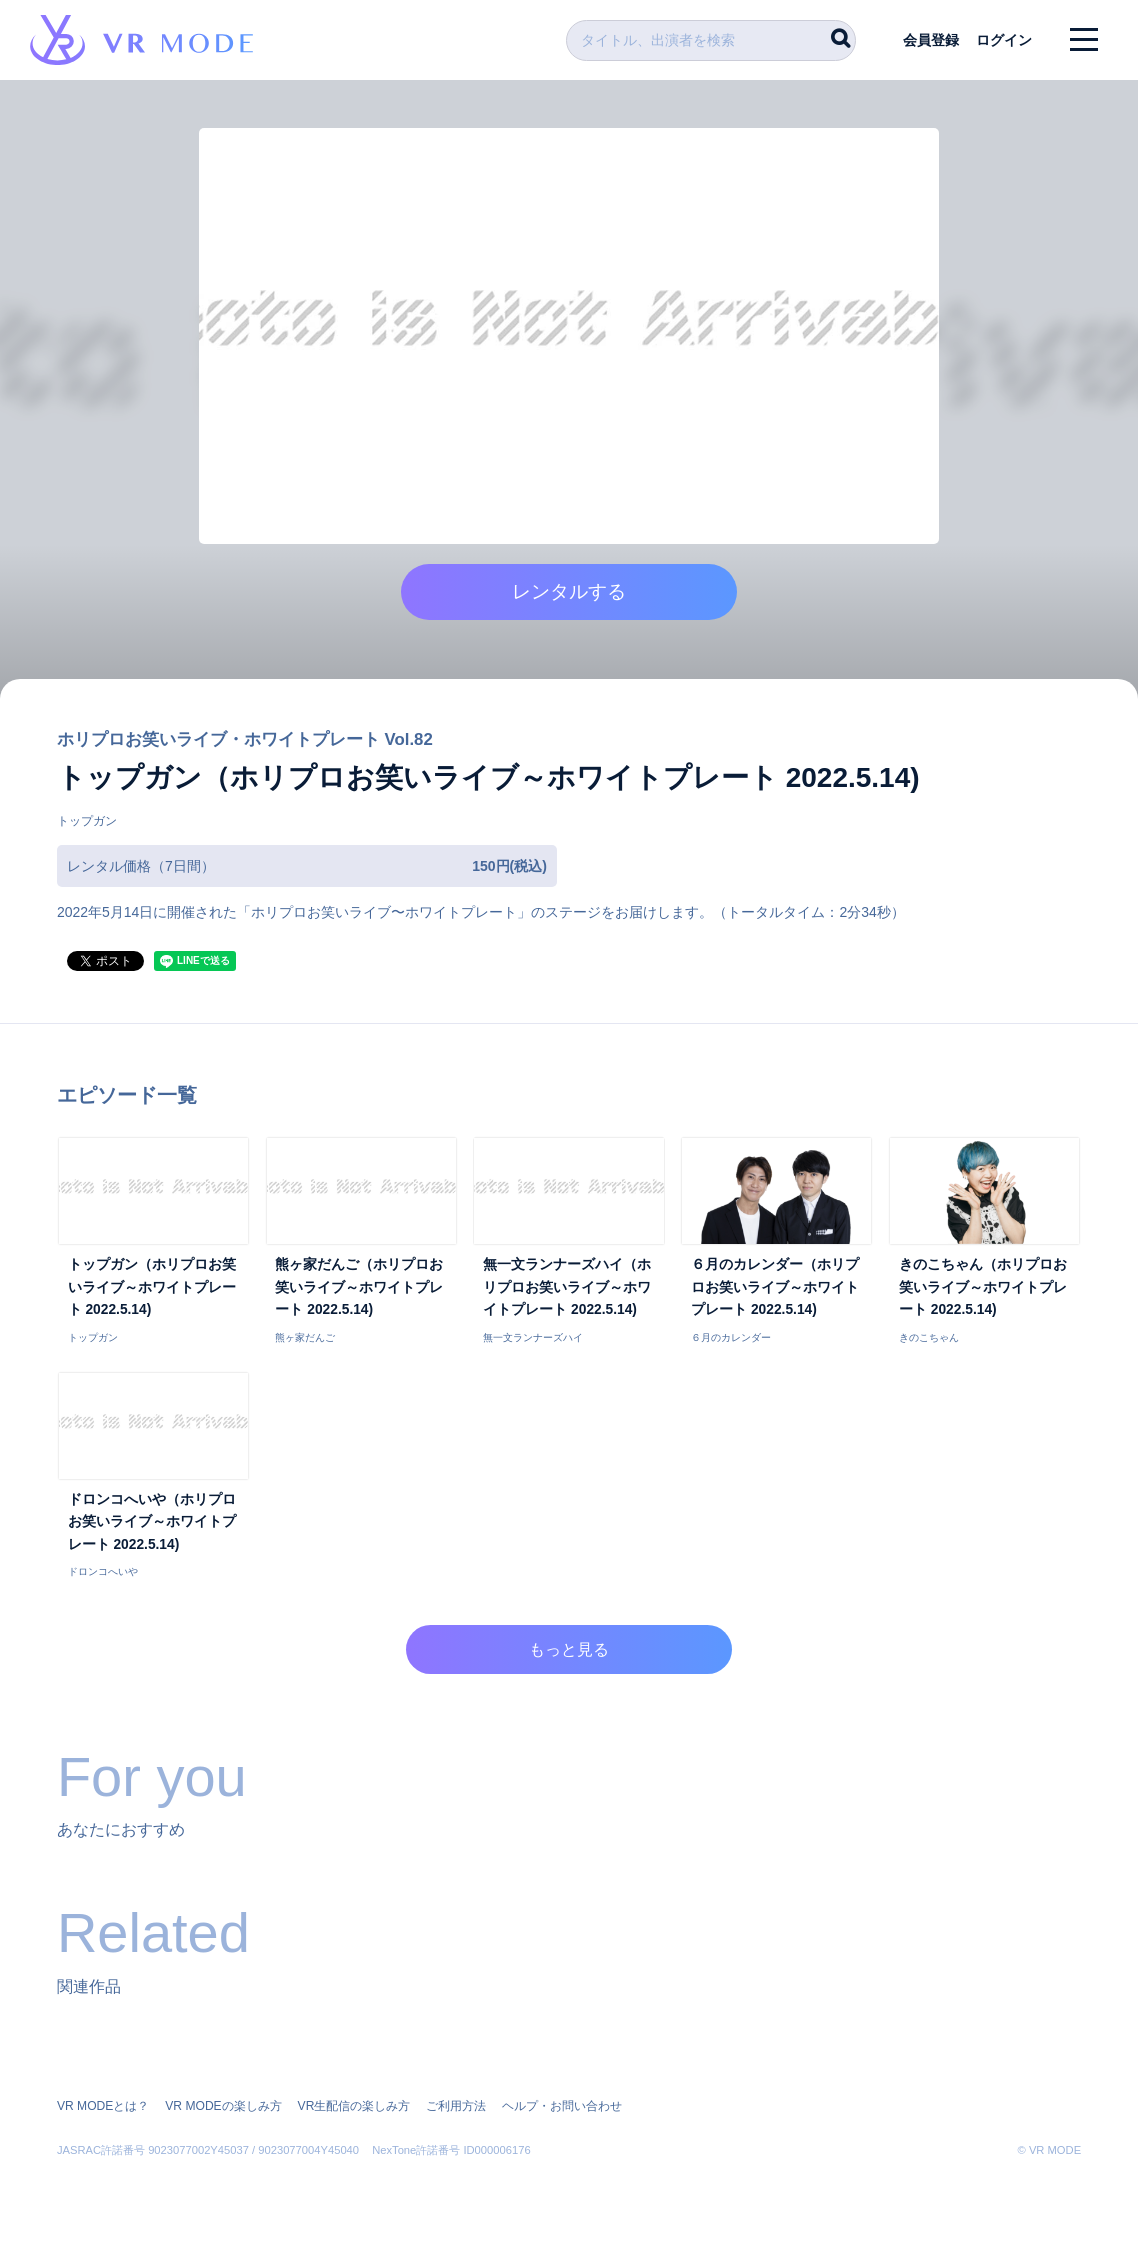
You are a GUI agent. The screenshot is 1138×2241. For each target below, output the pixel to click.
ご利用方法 (455, 2107)
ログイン (1003, 40)
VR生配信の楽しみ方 (353, 2107)
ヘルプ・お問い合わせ (561, 2107)
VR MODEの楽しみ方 (223, 2107)
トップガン (87, 825)
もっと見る (569, 1653)
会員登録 (929, 40)
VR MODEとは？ (103, 2107)
